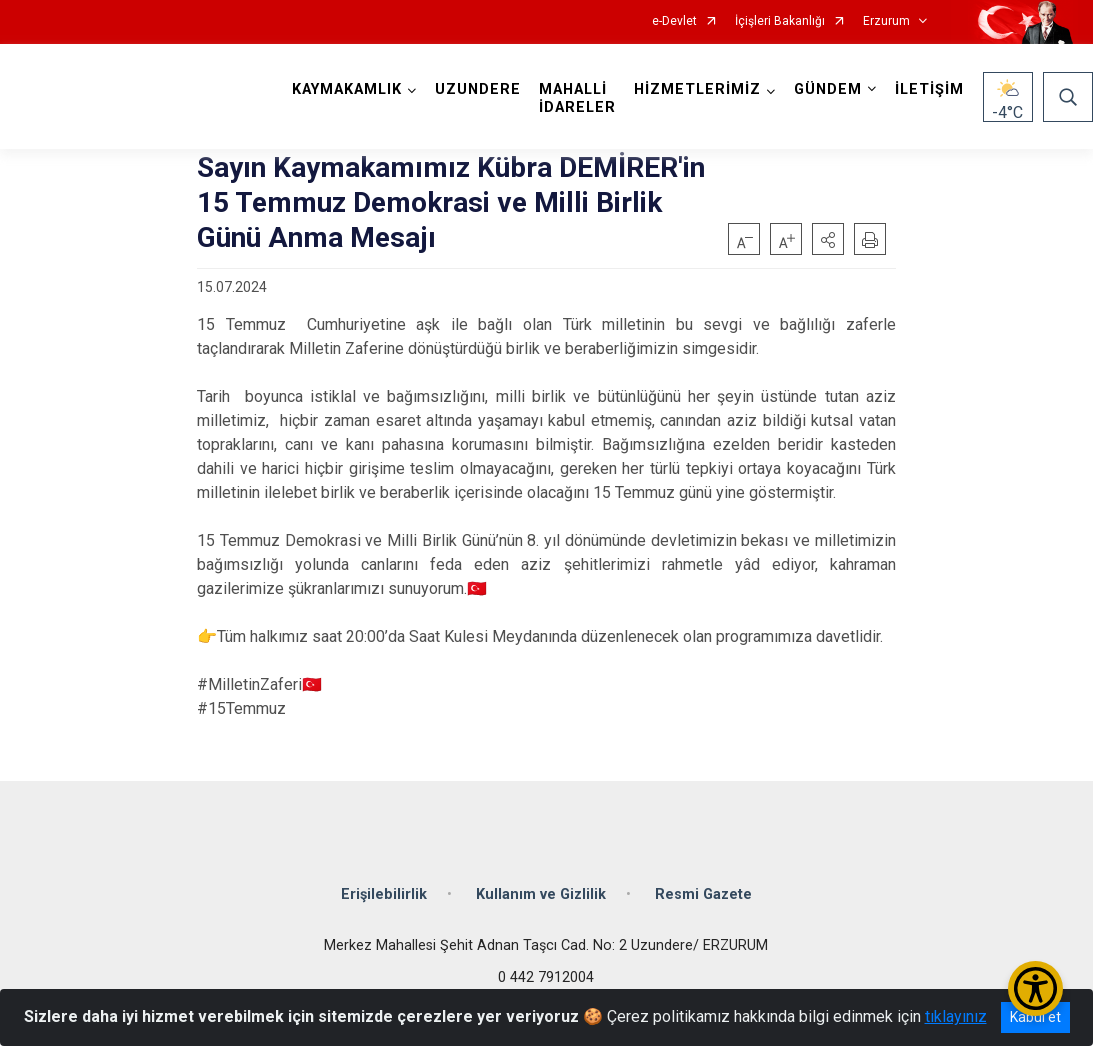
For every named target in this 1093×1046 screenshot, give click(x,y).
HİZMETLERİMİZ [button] (697, 89)
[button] (828, 239)
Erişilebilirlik (384, 893)
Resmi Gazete (703, 893)
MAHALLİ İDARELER (577, 98)
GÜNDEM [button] (828, 89)
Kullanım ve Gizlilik (541, 893)
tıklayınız (956, 1016)
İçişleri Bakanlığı (780, 21)
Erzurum (886, 21)
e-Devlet (674, 21)
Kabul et (1035, 1017)
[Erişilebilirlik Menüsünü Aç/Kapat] (1035, 988)
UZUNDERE (478, 89)
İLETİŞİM (929, 89)
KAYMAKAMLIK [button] (347, 89)
